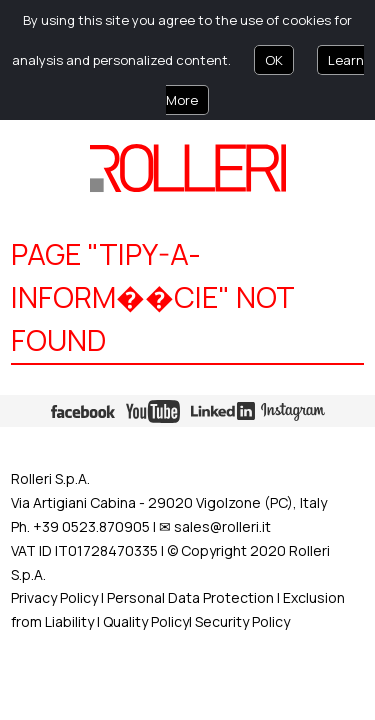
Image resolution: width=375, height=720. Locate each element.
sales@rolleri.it (222, 526)
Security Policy (242, 621)
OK (274, 60)
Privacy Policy (54, 597)
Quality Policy (146, 621)
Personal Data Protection (189, 597)
